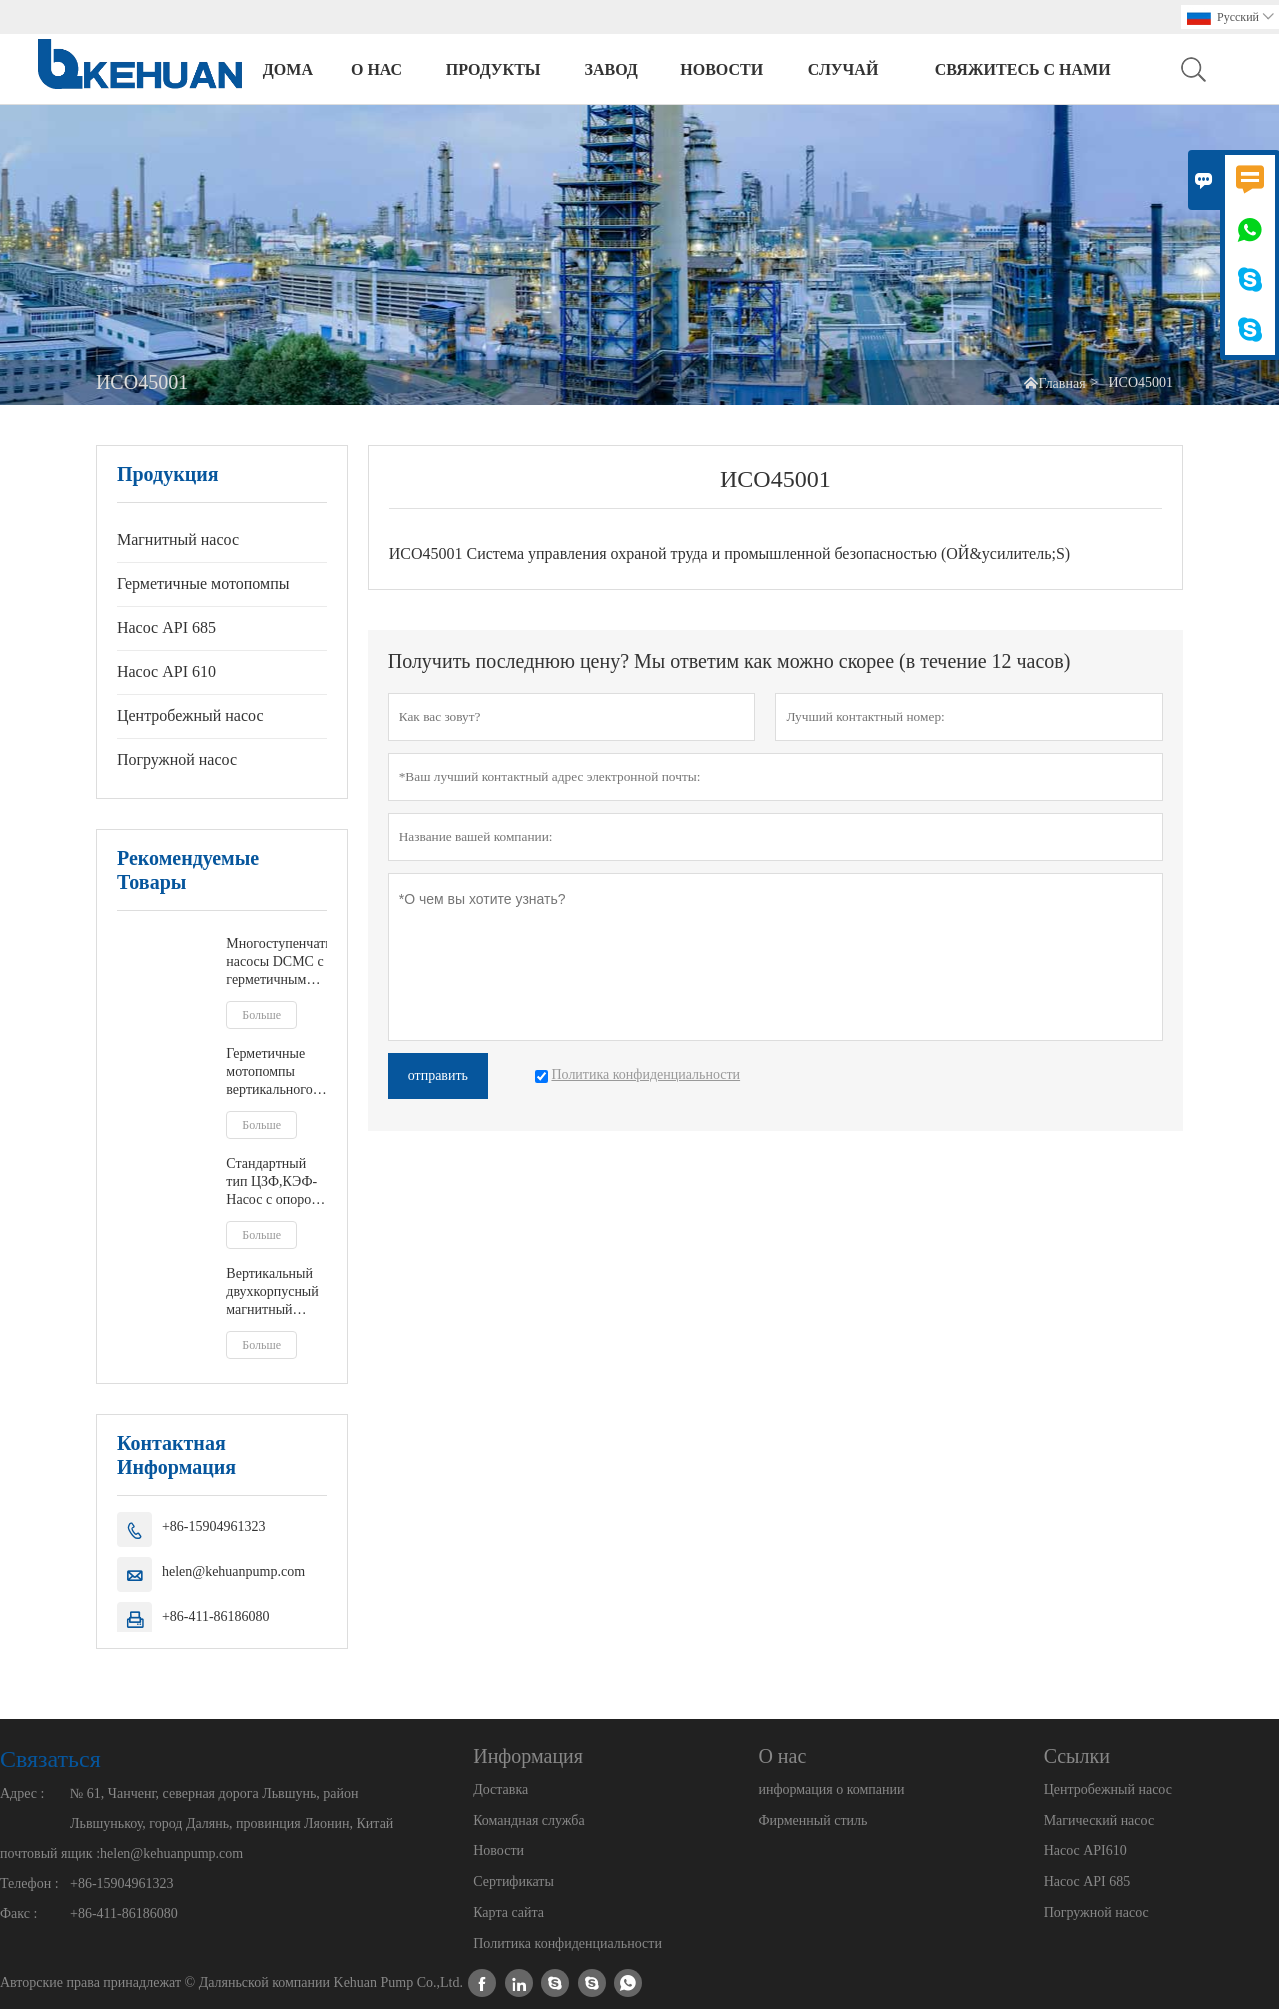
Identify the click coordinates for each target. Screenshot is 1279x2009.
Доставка (500, 1789)
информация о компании (831, 1789)
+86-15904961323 (214, 1526)
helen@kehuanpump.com (233, 1571)
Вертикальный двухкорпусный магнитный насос (272, 1292)
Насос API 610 (166, 671)
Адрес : (22, 1793)
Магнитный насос (178, 539)
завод (611, 69)
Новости (498, 1850)
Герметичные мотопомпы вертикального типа (269, 1072)
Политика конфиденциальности (567, 1943)
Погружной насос (177, 759)
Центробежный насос (190, 715)
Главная (1062, 383)
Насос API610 (1085, 1850)
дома (288, 69)
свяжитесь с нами (1023, 69)
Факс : (18, 1913)
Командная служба (528, 1820)
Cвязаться (50, 1759)
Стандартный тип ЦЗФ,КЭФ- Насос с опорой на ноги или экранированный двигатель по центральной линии (276, 1182)
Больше (261, 1015)
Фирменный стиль (812, 1820)
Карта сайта (508, 1912)
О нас (376, 69)
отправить (438, 1075)
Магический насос (1099, 1820)
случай (843, 69)
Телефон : (29, 1883)
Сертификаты (513, 1881)
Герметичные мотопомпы (203, 583)
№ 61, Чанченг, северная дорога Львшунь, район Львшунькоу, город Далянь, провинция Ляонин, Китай (231, 1808)
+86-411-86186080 (216, 1616)
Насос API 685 (166, 627)
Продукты (493, 69)
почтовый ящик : (50, 1853)
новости (721, 69)
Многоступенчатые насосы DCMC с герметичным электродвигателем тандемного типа (276, 962)
